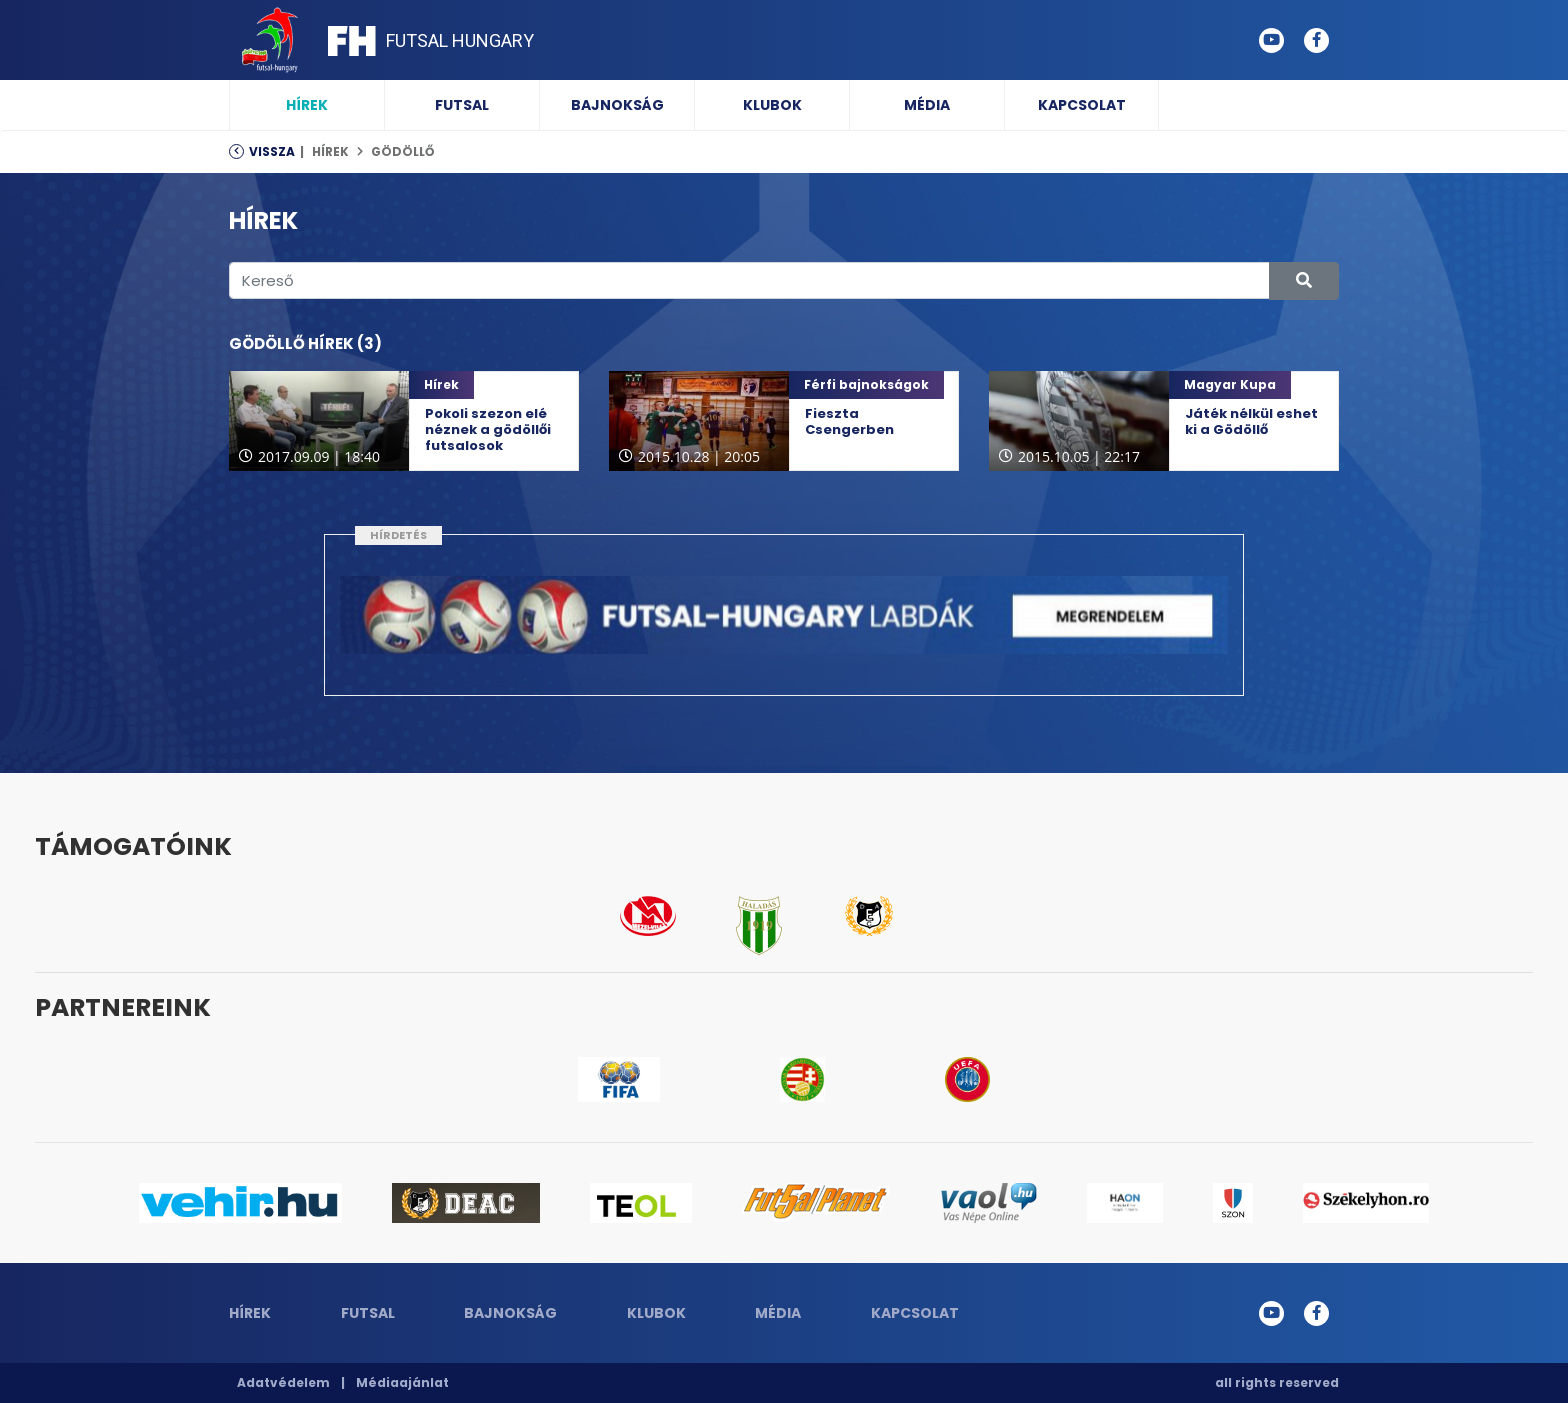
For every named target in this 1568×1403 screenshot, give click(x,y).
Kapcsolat (1082, 105)
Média (927, 105)
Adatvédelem (283, 1382)
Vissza (272, 151)
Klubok (772, 105)
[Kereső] (749, 280)
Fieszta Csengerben (849, 421)
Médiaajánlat (402, 1382)
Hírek (307, 105)
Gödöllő (402, 151)
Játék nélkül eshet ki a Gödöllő (1251, 421)
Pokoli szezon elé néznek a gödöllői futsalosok (488, 429)
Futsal (462, 105)
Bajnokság (617, 105)
